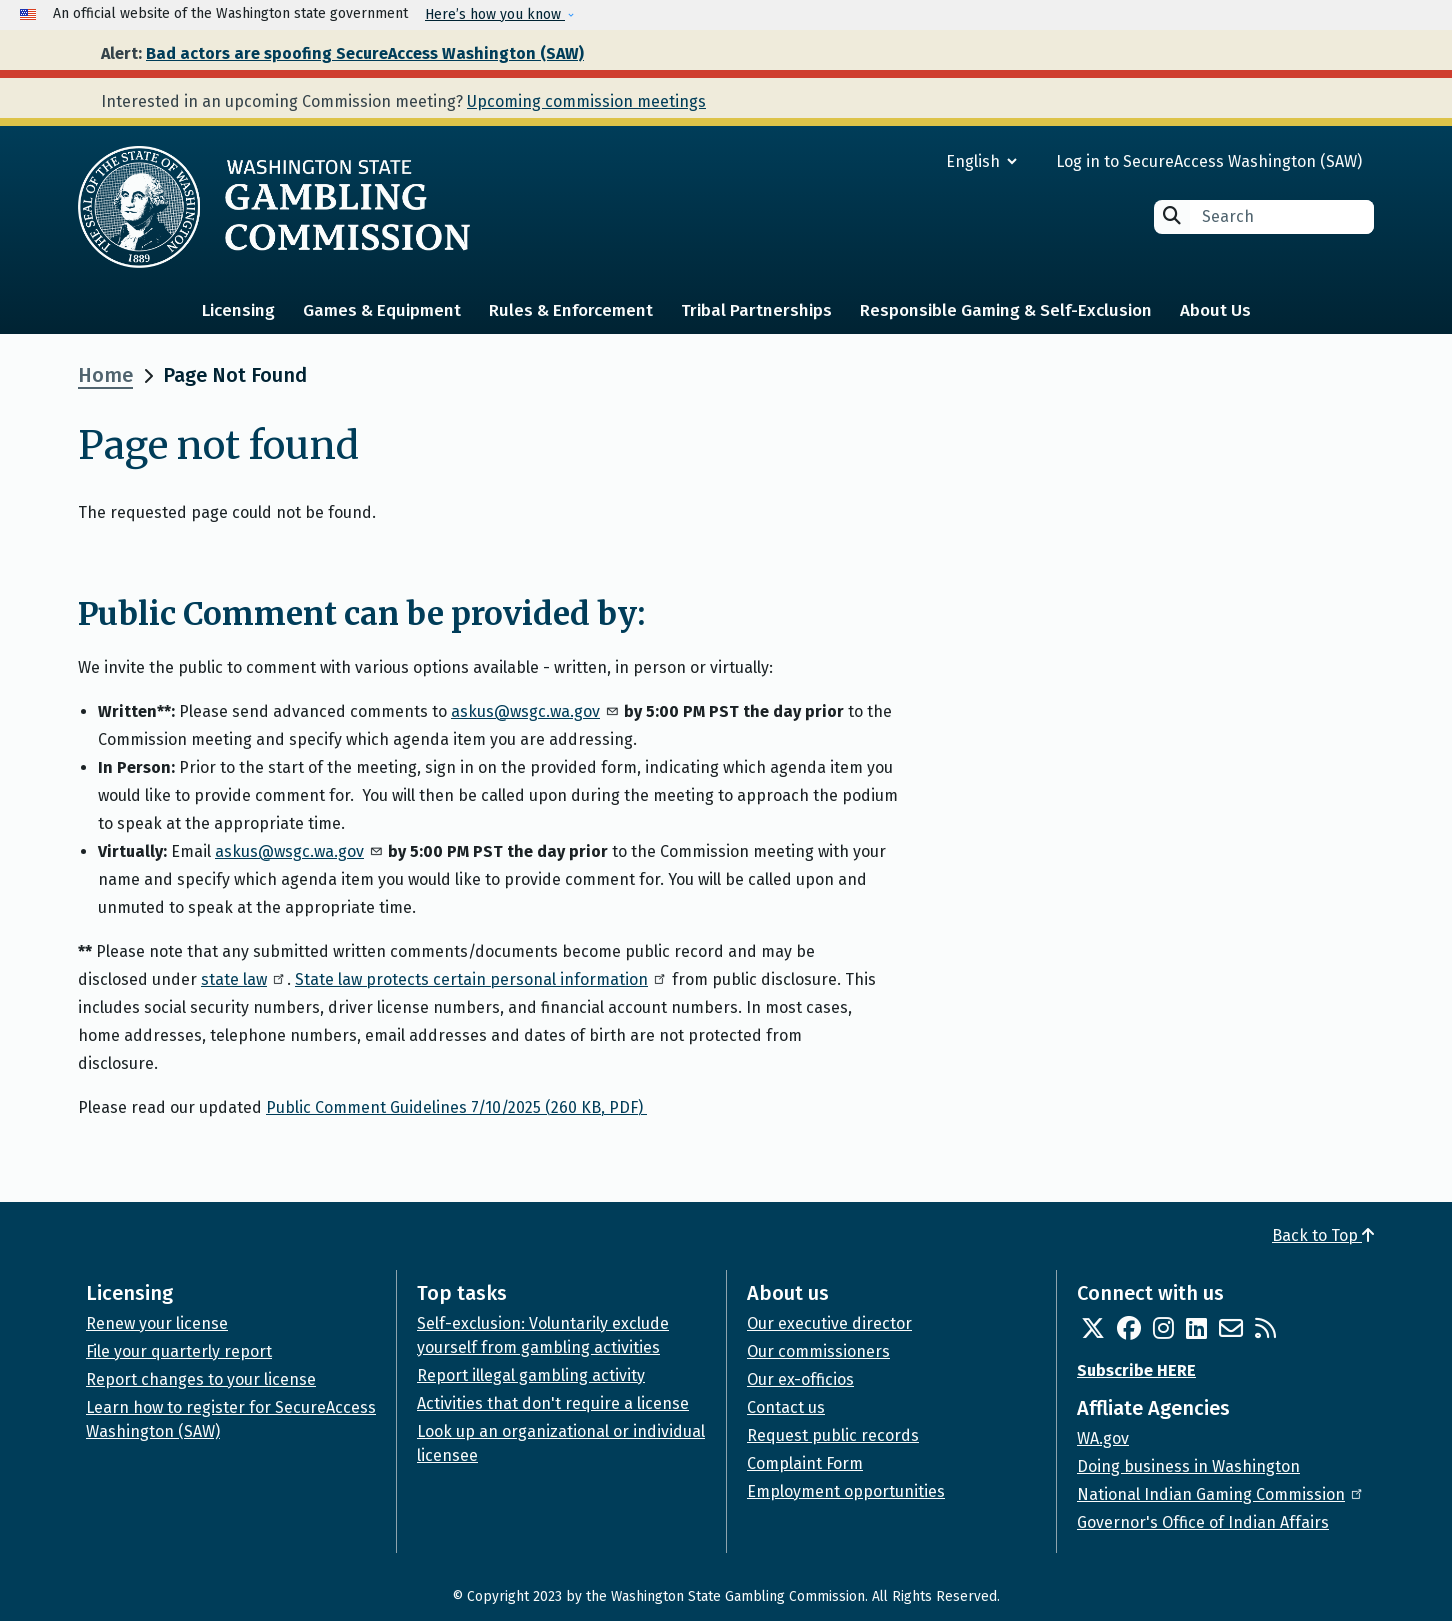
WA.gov (1103, 1438)
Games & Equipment (382, 310)
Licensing (238, 310)
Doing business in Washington (1188, 1466)
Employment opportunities (846, 1491)
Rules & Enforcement (571, 310)
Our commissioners (818, 1351)
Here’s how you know (495, 14)
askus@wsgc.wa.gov (535, 711)
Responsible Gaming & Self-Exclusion (1006, 310)
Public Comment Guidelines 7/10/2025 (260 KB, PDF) (456, 1107)
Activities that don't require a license (553, 1403)
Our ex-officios (800, 1379)
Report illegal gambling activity (531, 1375)
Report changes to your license (201, 1379)
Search (1172, 215)
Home (105, 375)
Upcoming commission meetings (586, 101)
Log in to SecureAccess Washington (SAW (1206, 161)
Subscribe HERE (1136, 1370)
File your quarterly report (179, 1351)
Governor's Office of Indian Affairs (1203, 1522)
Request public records (833, 1435)
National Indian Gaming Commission (1221, 1494)
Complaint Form (805, 1463)
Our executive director (829, 1323)
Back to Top (1323, 1235)
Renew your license (157, 1323)
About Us (1215, 310)
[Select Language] (909, 161)
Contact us (786, 1407)
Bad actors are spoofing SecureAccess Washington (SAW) (365, 53)
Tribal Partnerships (756, 310)
